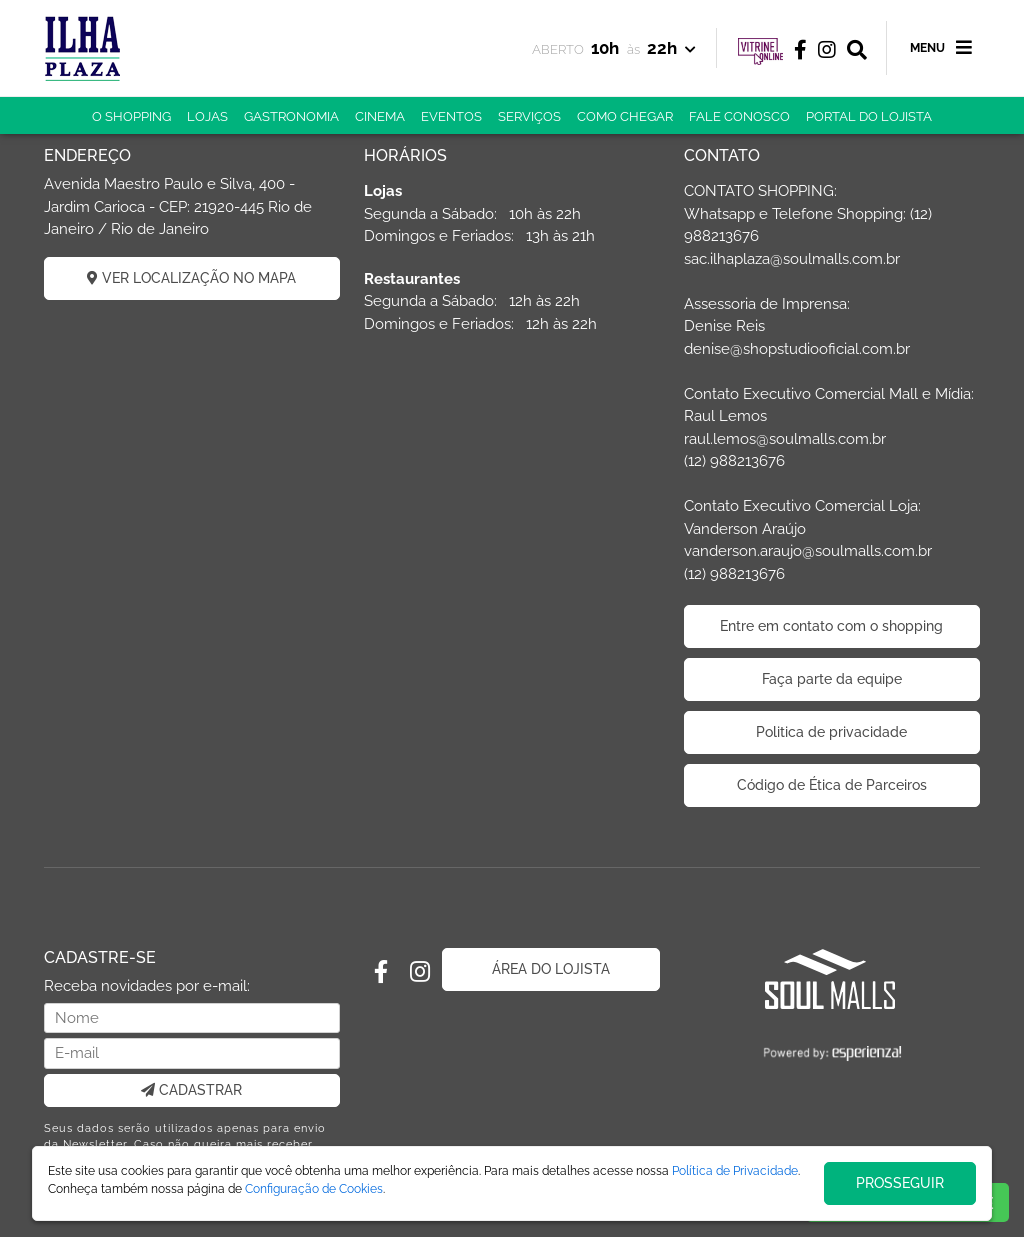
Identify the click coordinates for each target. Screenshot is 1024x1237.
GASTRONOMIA (291, 116)
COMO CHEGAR (625, 116)
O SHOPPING (131, 116)
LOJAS (207, 116)
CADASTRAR (191, 1090)
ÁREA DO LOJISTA (551, 969)
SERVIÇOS (529, 116)
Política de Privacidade (735, 1171)
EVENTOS (451, 116)
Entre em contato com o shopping (831, 626)
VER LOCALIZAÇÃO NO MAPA (191, 278)
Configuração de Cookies (314, 1189)
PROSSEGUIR (900, 1183)
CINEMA (380, 116)
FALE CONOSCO (739, 116)
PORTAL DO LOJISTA (869, 116)
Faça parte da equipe (832, 679)
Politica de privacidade (831, 732)
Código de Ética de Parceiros (832, 785)
